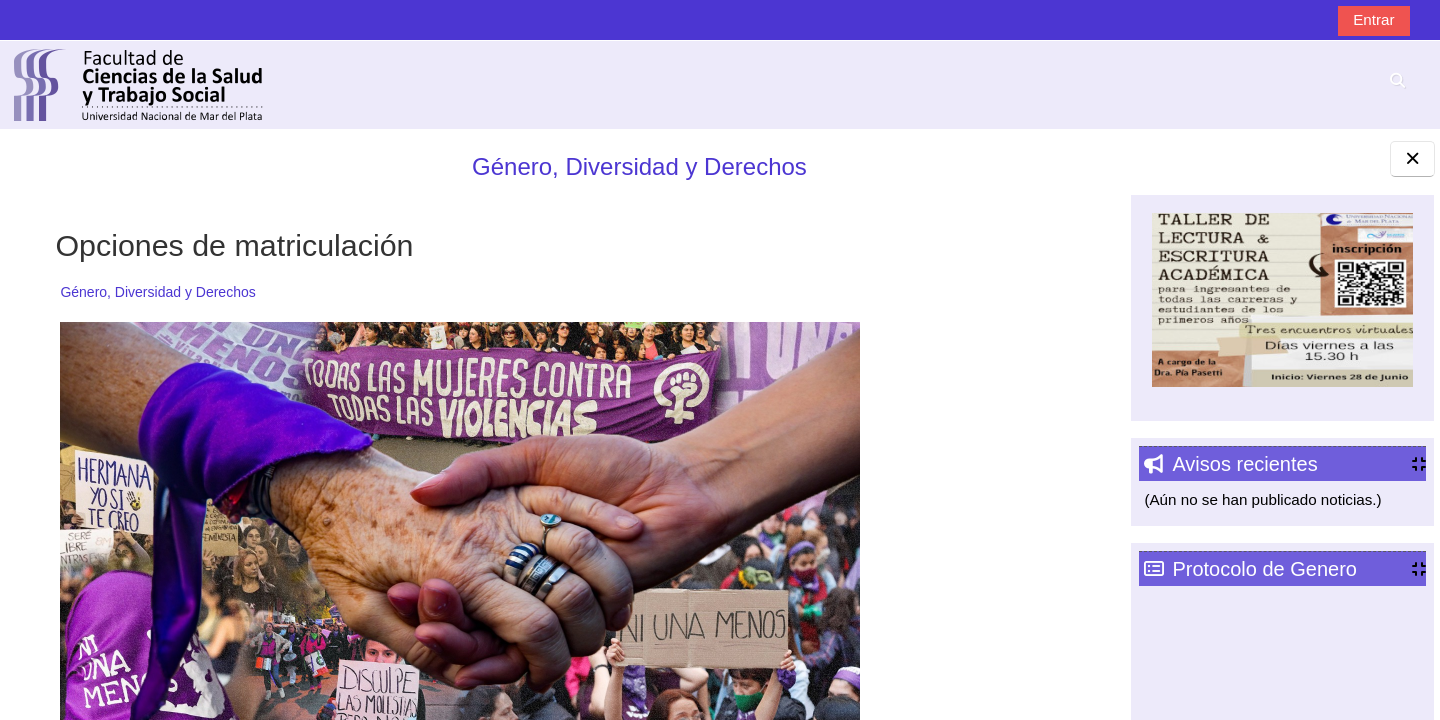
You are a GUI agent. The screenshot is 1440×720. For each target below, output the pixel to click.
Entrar (1373, 19)
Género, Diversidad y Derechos (572, 166)
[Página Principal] (139, 83)
